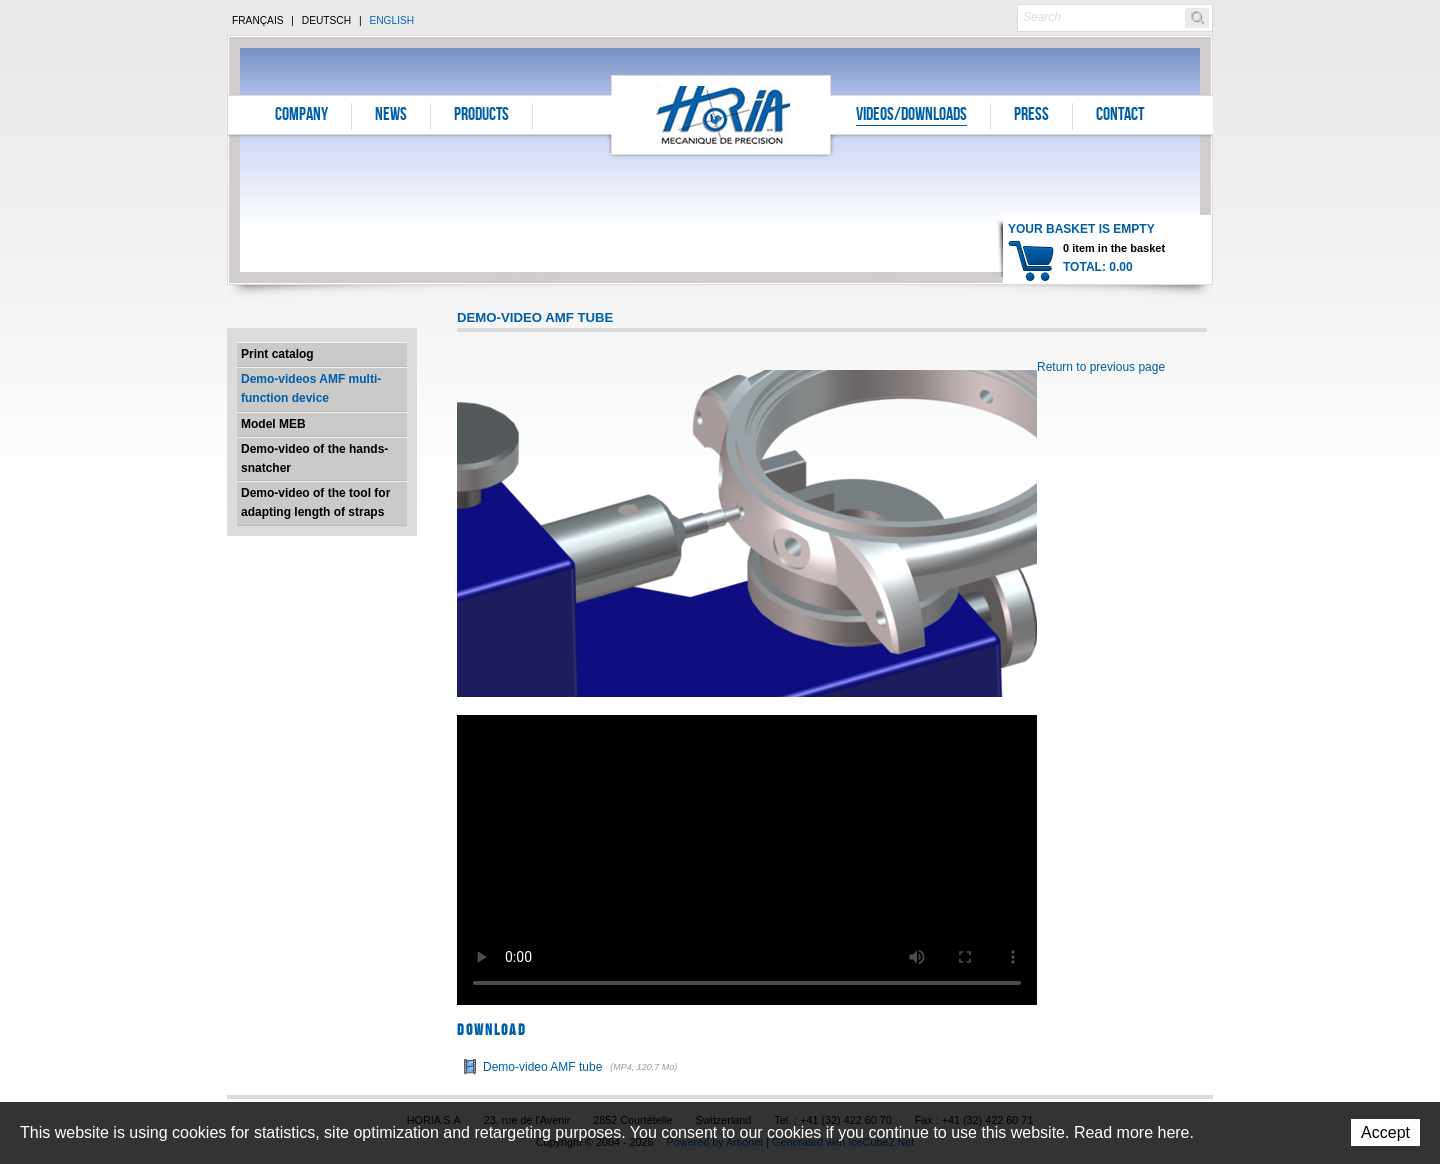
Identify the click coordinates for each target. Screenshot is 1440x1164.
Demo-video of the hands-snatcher (314, 458)
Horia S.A (721, 114)
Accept (1385, 1132)
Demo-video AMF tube (582, 1067)
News (391, 116)
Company (301, 116)
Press (1031, 116)
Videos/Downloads (911, 116)
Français (258, 20)
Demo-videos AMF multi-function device (311, 388)
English (391, 20)
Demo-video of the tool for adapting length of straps (315, 502)
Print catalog (277, 354)
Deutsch (326, 20)
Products (481, 116)
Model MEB (273, 424)
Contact (1120, 116)
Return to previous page (1101, 367)
